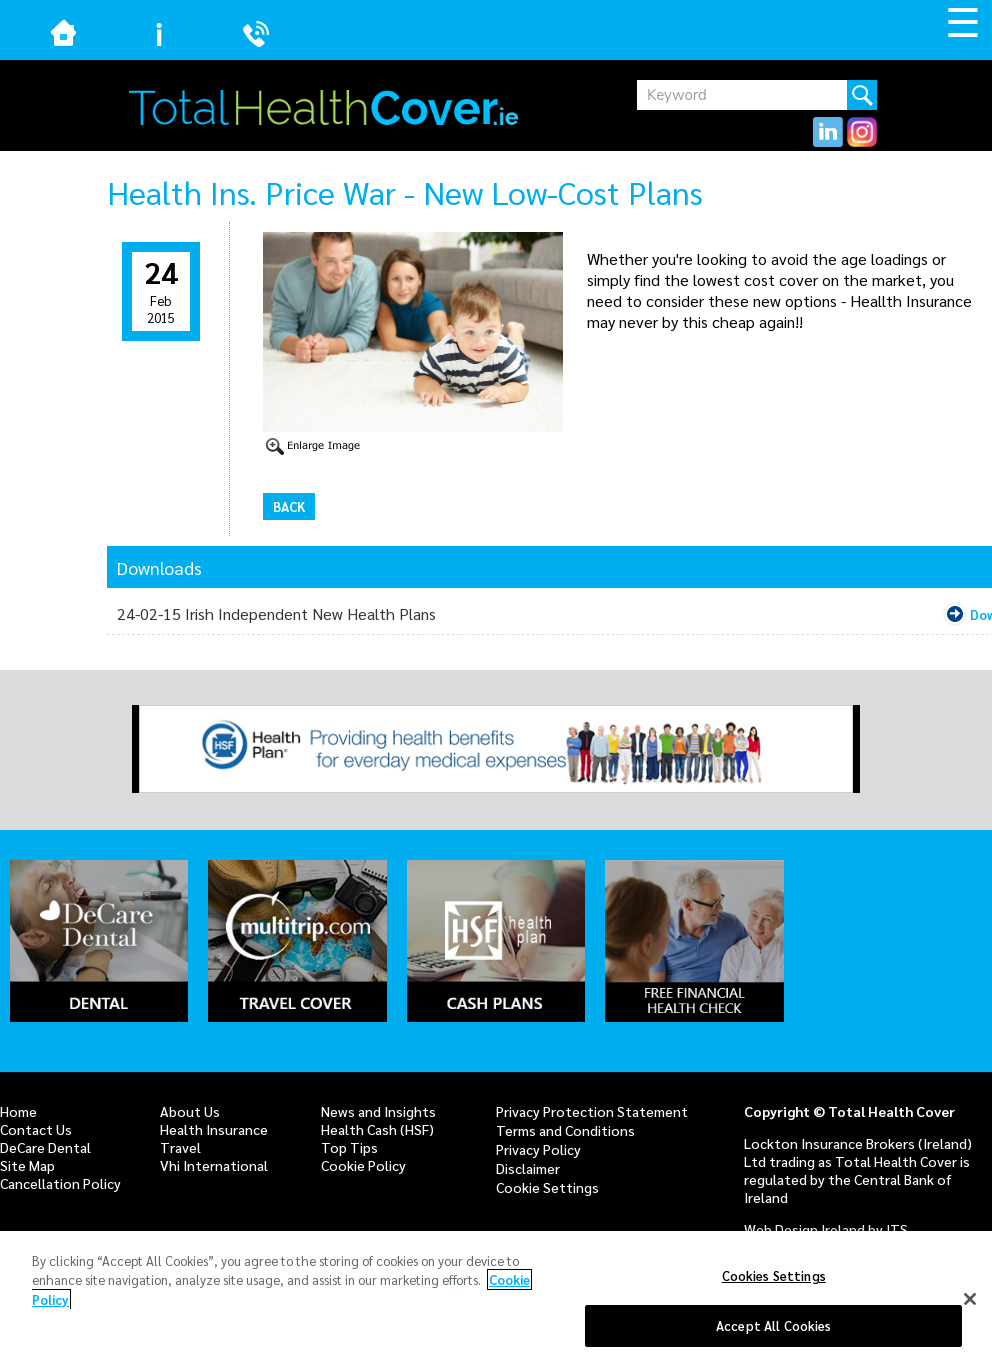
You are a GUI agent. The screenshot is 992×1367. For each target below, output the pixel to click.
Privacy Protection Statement (592, 1111)
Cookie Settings (547, 1187)
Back (289, 506)
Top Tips (349, 1147)
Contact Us (36, 1129)
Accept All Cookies (773, 1326)
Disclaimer (528, 1168)
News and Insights (378, 1111)
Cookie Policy (363, 1165)
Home (18, 1111)
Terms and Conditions (565, 1130)
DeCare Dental (45, 1147)
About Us (190, 1111)
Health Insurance (214, 1129)
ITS (897, 1229)
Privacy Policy (538, 1149)
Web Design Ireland (804, 1229)
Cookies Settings (774, 1276)
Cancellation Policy (60, 1183)
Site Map (27, 1165)
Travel (180, 1147)
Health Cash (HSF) (377, 1129)
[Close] (970, 1300)
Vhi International (214, 1165)
